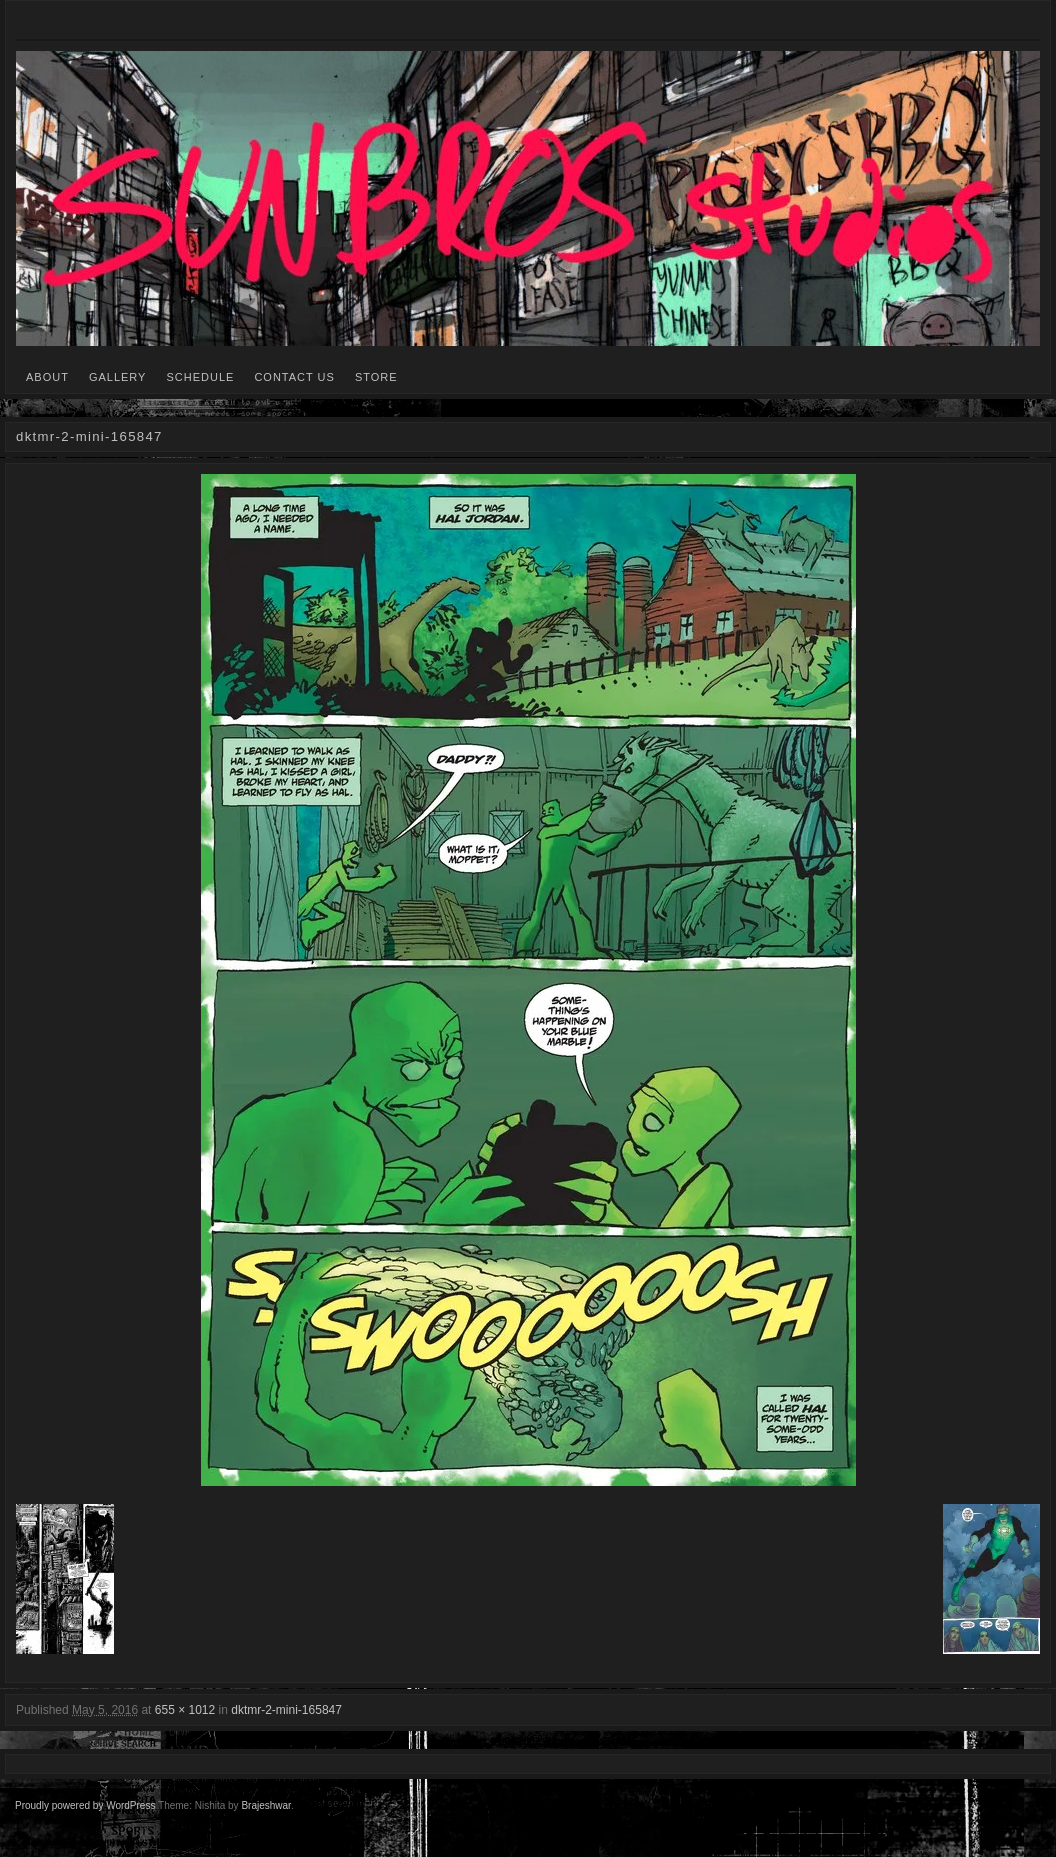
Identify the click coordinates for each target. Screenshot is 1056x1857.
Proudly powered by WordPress (85, 1805)
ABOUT (47, 377)
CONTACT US (294, 377)
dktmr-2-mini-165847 (286, 1710)
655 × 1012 (185, 1710)
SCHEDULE (200, 377)
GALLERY (118, 377)
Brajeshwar (265, 1805)
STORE (376, 377)
